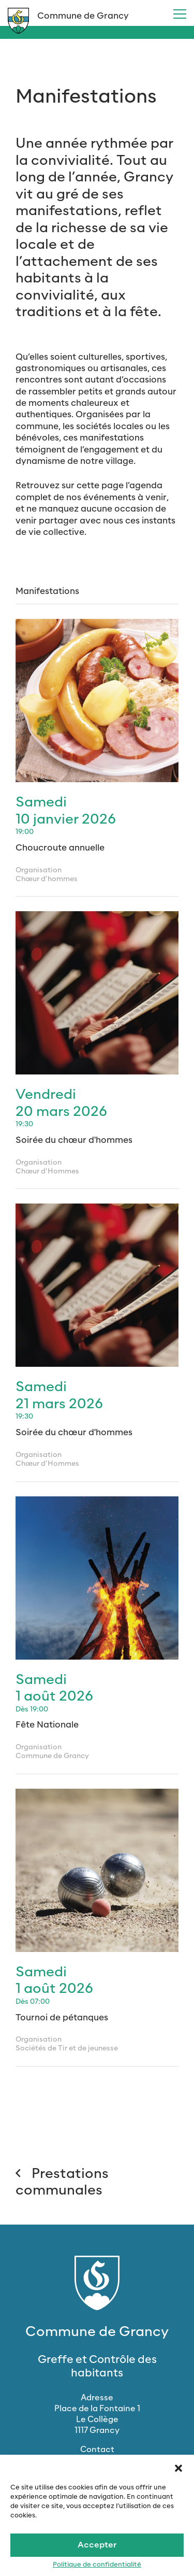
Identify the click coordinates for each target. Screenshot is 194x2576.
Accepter (97, 2545)
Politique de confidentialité (97, 2565)
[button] (178, 2467)
